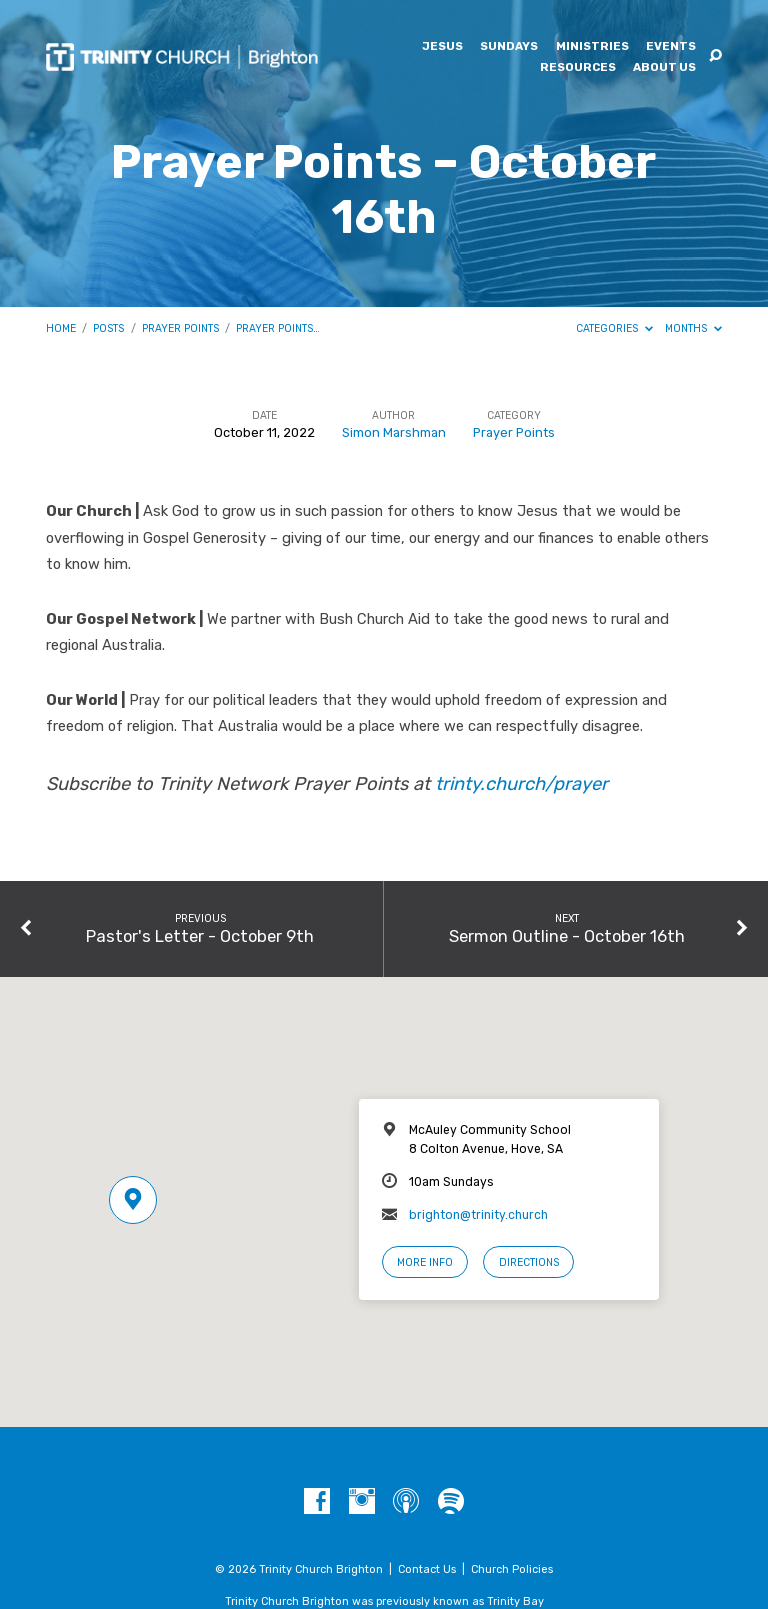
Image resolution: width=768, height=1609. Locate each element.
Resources (578, 68)
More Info (425, 1262)
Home (61, 328)
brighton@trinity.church (478, 1215)
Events (671, 47)
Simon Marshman (394, 432)
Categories (614, 328)
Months (693, 328)
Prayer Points (180, 328)
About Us (664, 68)
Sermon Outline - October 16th (567, 936)
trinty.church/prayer (521, 784)
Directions (529, 1262)
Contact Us (427, 1569)
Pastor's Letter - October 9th (200, 936)
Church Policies (512, 1569)
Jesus (442, 47)
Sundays (509, 47)
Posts (108, 328)
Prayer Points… (278, 328)
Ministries (592, 47)
